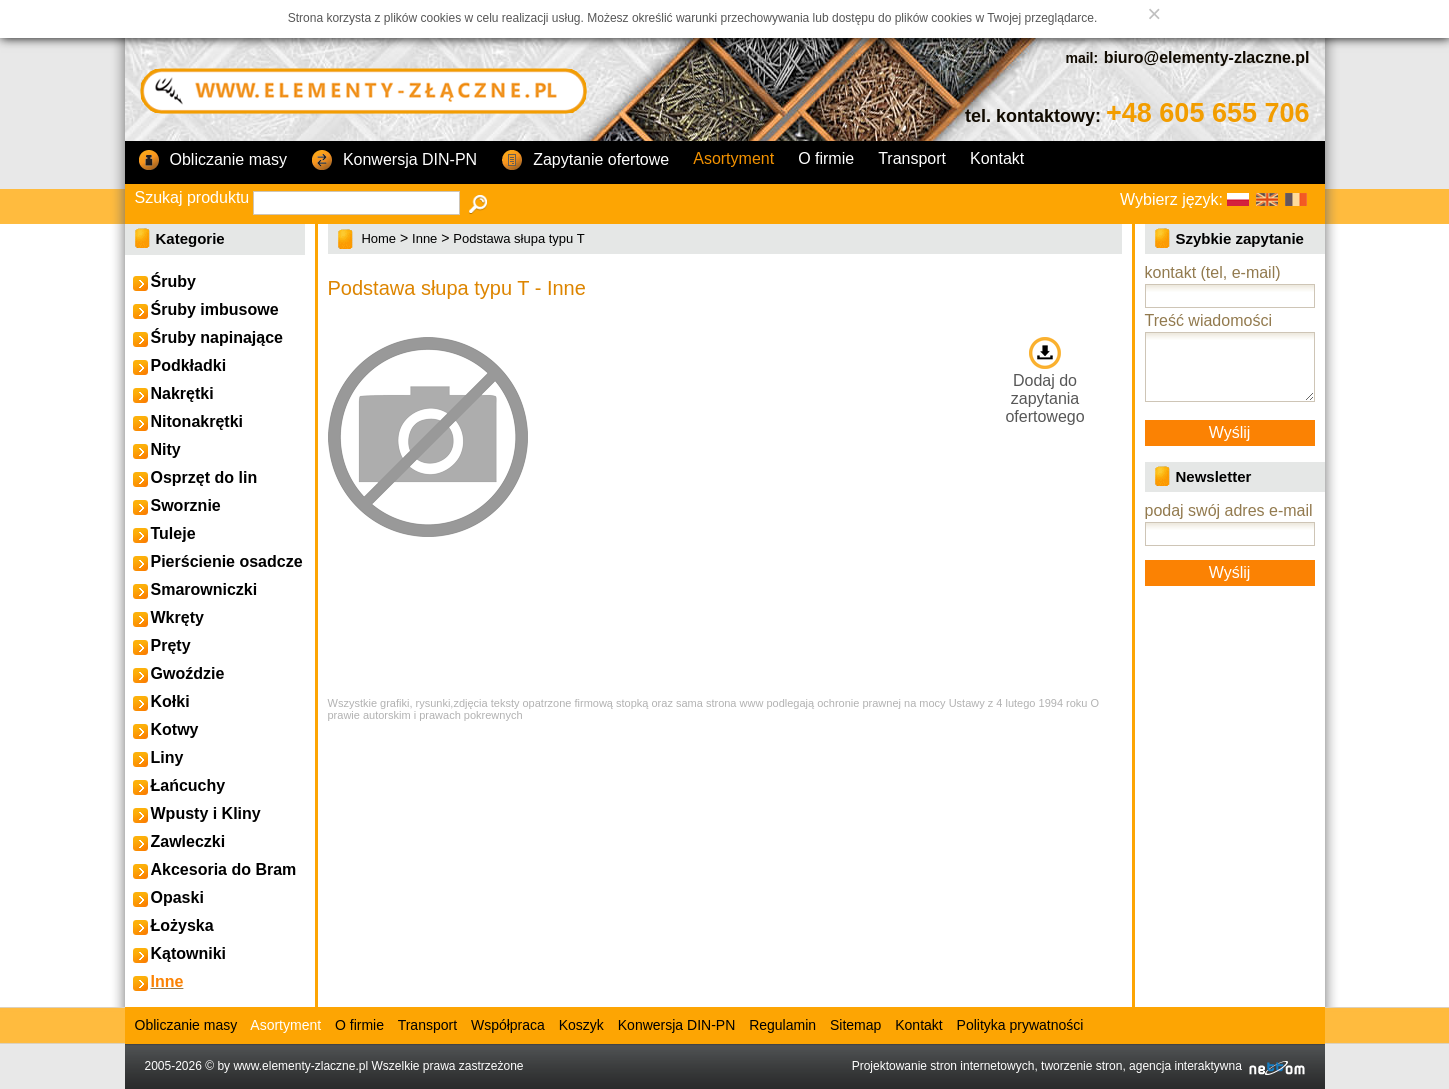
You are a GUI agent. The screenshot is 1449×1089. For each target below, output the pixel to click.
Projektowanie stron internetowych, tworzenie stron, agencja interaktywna (1078, 1066)
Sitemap (855, 1025)
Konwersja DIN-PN (394, 161)
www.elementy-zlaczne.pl (300, 1066)
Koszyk (581, 1025)
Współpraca (508, 1025)
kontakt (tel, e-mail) (1213, 272)
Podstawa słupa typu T (518, 238)
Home (378, 238)
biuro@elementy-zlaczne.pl (1207, 57)
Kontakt (997, 158)
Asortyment (733, 158)
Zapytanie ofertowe (585, 161)
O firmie (826, 158)
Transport (912, 158)
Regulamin (782, 1025)
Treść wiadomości (1208, 320)
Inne (424, 238)
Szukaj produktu (192, 197)
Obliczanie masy (212, 161)
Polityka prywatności (1020, 1025)
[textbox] (356, 203)
